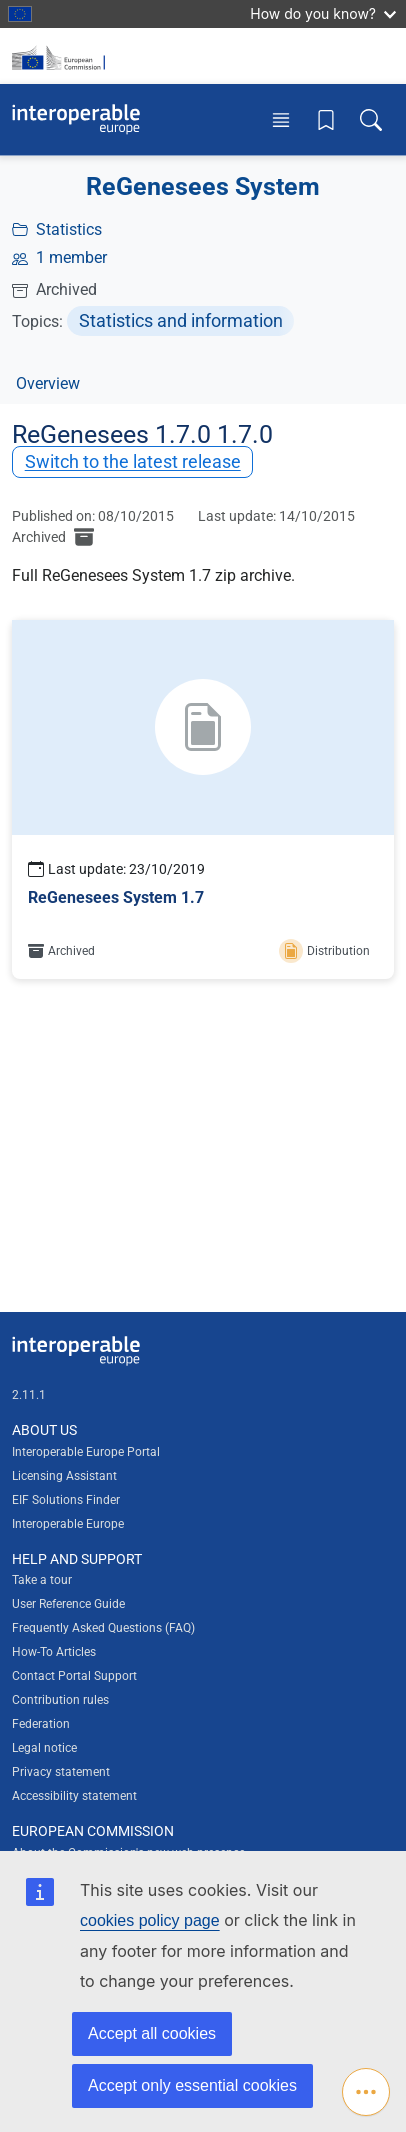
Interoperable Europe (68, 1524)
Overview (48, 383)
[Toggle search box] (371, 119)
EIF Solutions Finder (66, 1500)
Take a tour (42, 1580)
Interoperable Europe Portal (86, 1452)
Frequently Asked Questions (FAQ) (103, 1628)
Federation (41, 1724)
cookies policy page (150, 1920)
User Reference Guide (68, 1604)
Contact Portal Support (74, 1676)
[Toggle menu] (281, 119)
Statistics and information (181, 320)
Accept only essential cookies (192, 2085)
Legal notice (44, 1748)
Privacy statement (61, 1772)
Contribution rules (60, 1700)
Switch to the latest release (133, 461)
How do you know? (323, 13)
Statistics (69, 229)
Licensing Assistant (64, 1476)
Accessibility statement (74, 1796)
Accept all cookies (152, 2033)
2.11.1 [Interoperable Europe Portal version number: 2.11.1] (29, 1395)
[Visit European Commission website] (62, 56)
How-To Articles (54, 1652)
